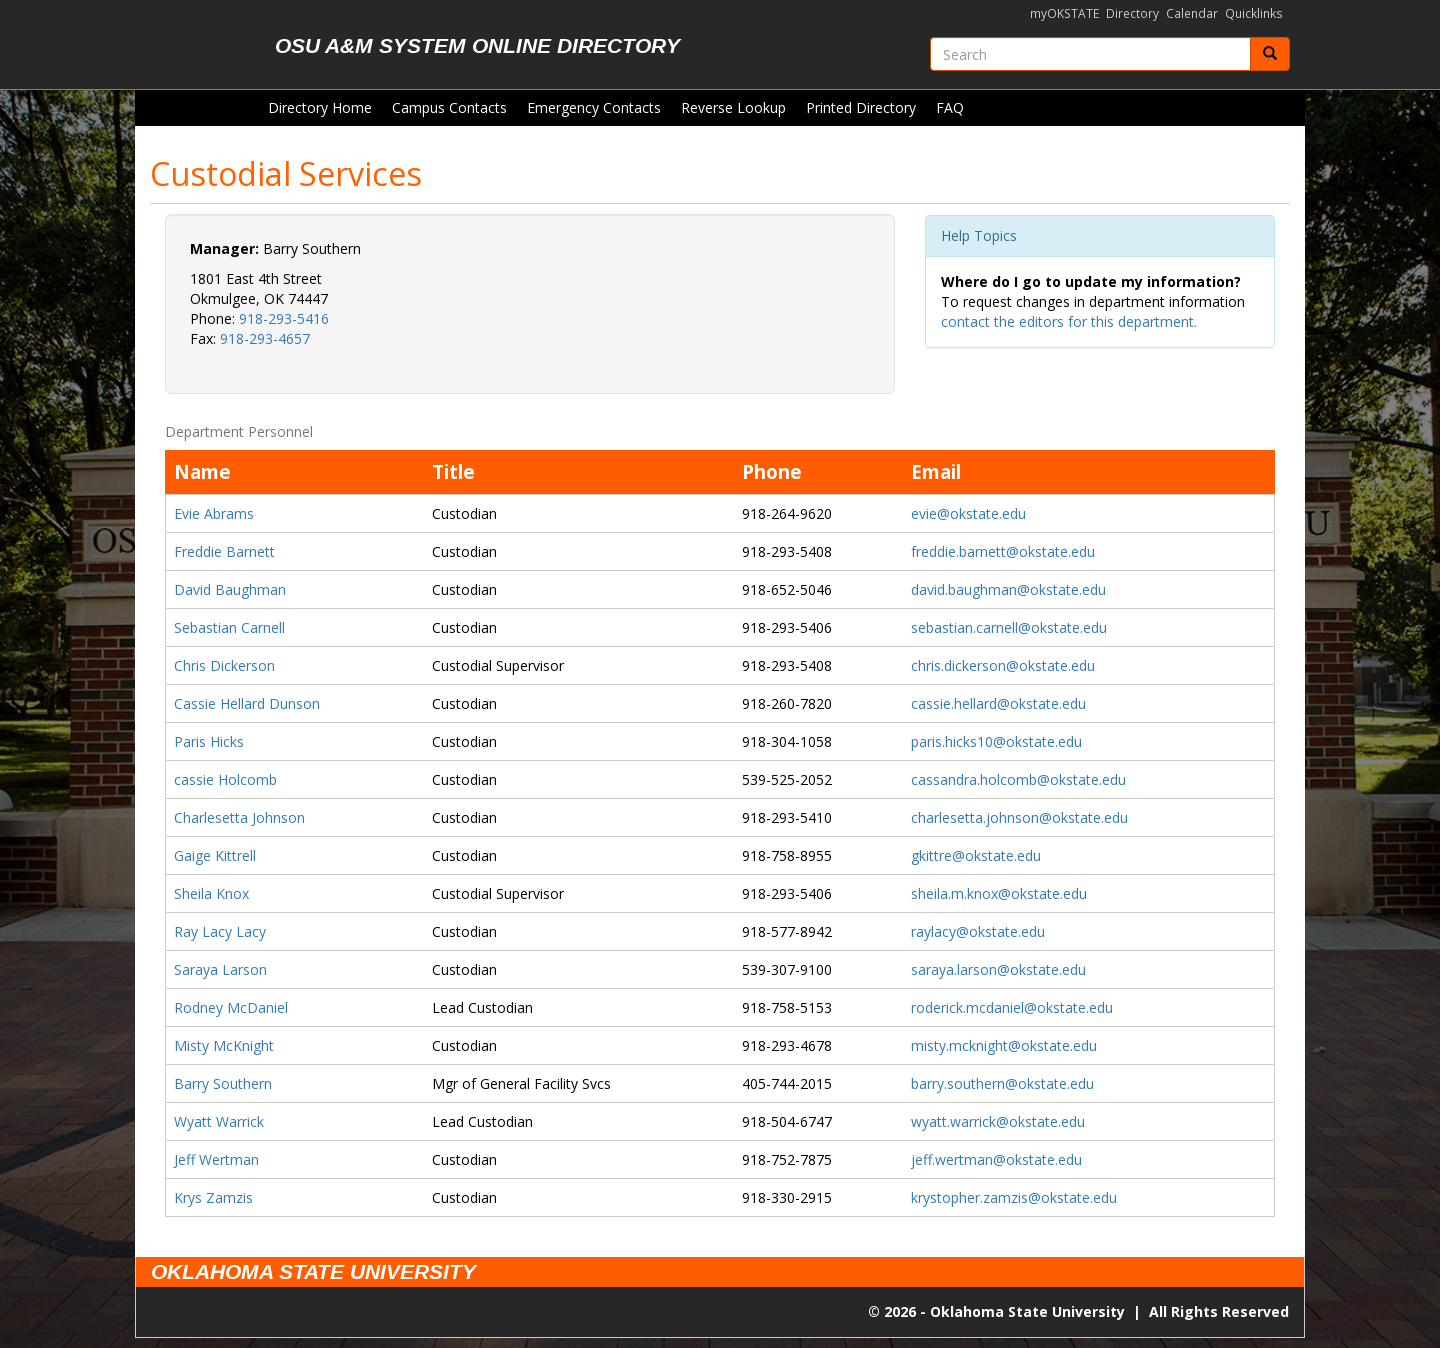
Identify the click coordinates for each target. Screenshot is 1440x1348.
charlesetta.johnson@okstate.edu (1019, 817)
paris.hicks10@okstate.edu (996, 741)
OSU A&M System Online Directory (477, 45)
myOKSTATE (1064, 13)
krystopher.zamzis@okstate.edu (1014, 1197)
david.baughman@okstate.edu (1008, 589)
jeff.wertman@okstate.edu (996, 1159)
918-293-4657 (265, 338)
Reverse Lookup (733, 107)
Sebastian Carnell (229, 627)
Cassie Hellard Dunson (247, 703)
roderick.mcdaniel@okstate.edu (1012, 1007)
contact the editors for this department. (1069, 321)
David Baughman (230, 589)
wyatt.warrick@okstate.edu (998, 1121)
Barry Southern (223, 1083)
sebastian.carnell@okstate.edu (1009, 627)
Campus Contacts (449, 107)
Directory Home (320, 107)
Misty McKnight (224, 1045)
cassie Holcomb (225, 779)
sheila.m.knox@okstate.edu (999, 893)
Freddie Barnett (224, 551)
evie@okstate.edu (968, 513)
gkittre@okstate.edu (976, 855)
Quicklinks (1254, 13)
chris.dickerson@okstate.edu (1003, 665)
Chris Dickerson (224, 665)
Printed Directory (861, 107)
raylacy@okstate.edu (978, 931)
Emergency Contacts (594, 107)
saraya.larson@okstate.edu (998, 969)
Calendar (1192, 13)
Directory (1132, 13)
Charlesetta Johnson (239, 817)
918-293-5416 (284, 318)
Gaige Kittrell (215, 855)
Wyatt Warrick (219, 1121)
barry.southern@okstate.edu (1002, 1083)
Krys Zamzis (213, 1197)
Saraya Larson (220, 969)
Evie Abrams (214, 513)
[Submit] (1270, 54)
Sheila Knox (211, 893)
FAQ (950, 107)
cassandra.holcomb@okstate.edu (1018, 779)
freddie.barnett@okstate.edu (1003, 551)
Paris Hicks (209, 741)
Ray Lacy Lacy (220, 931)
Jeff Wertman (216, 1159)
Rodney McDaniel (231, 1007)
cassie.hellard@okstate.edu (998, 703)
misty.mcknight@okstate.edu (1004, 1045)
